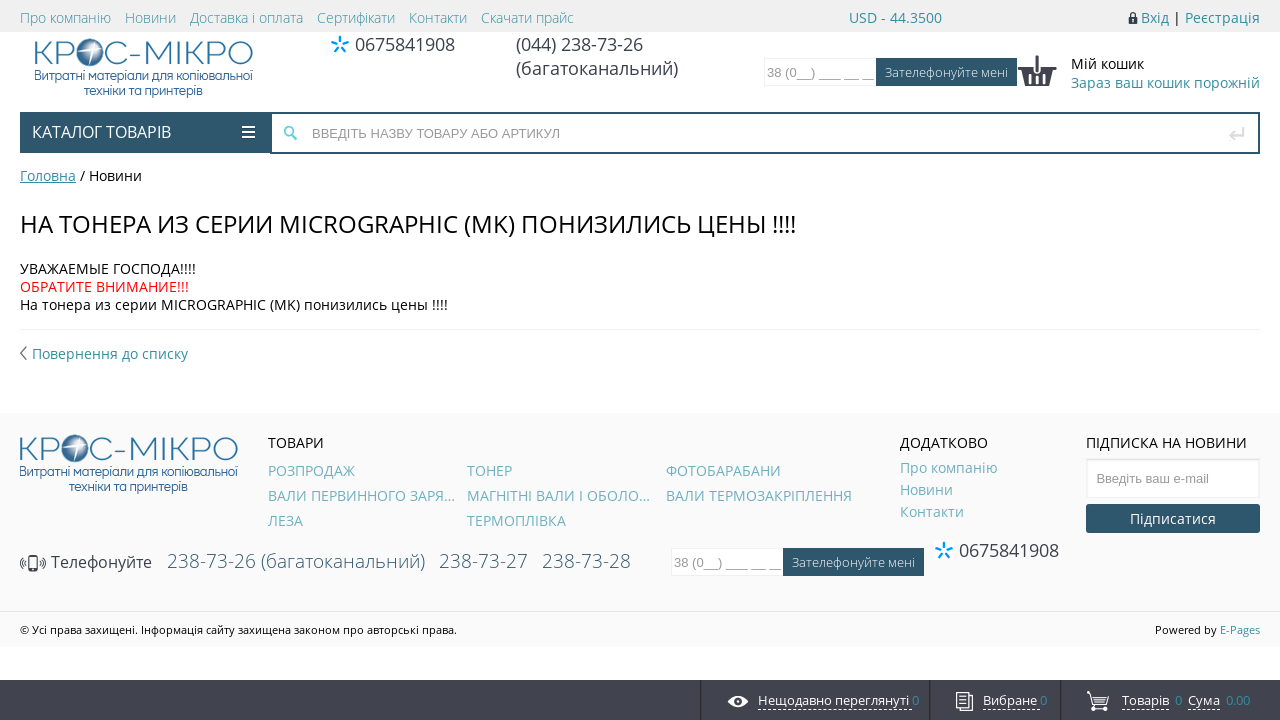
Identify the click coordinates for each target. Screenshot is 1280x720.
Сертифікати (356, 17)
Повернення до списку (104, 353)
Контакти (438, 17)
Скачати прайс (527, 17)
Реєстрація (1222, 17)
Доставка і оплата (246, 17)
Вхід (1155, 17)
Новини (150, 17)
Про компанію (65, 17)
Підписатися (1173, 518)
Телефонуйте (86, 562)
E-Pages (1240, 629)
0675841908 (405, 44)
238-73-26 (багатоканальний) (296, 561)
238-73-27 (483, 561)
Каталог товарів (143, 132)
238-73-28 (586, 561)
